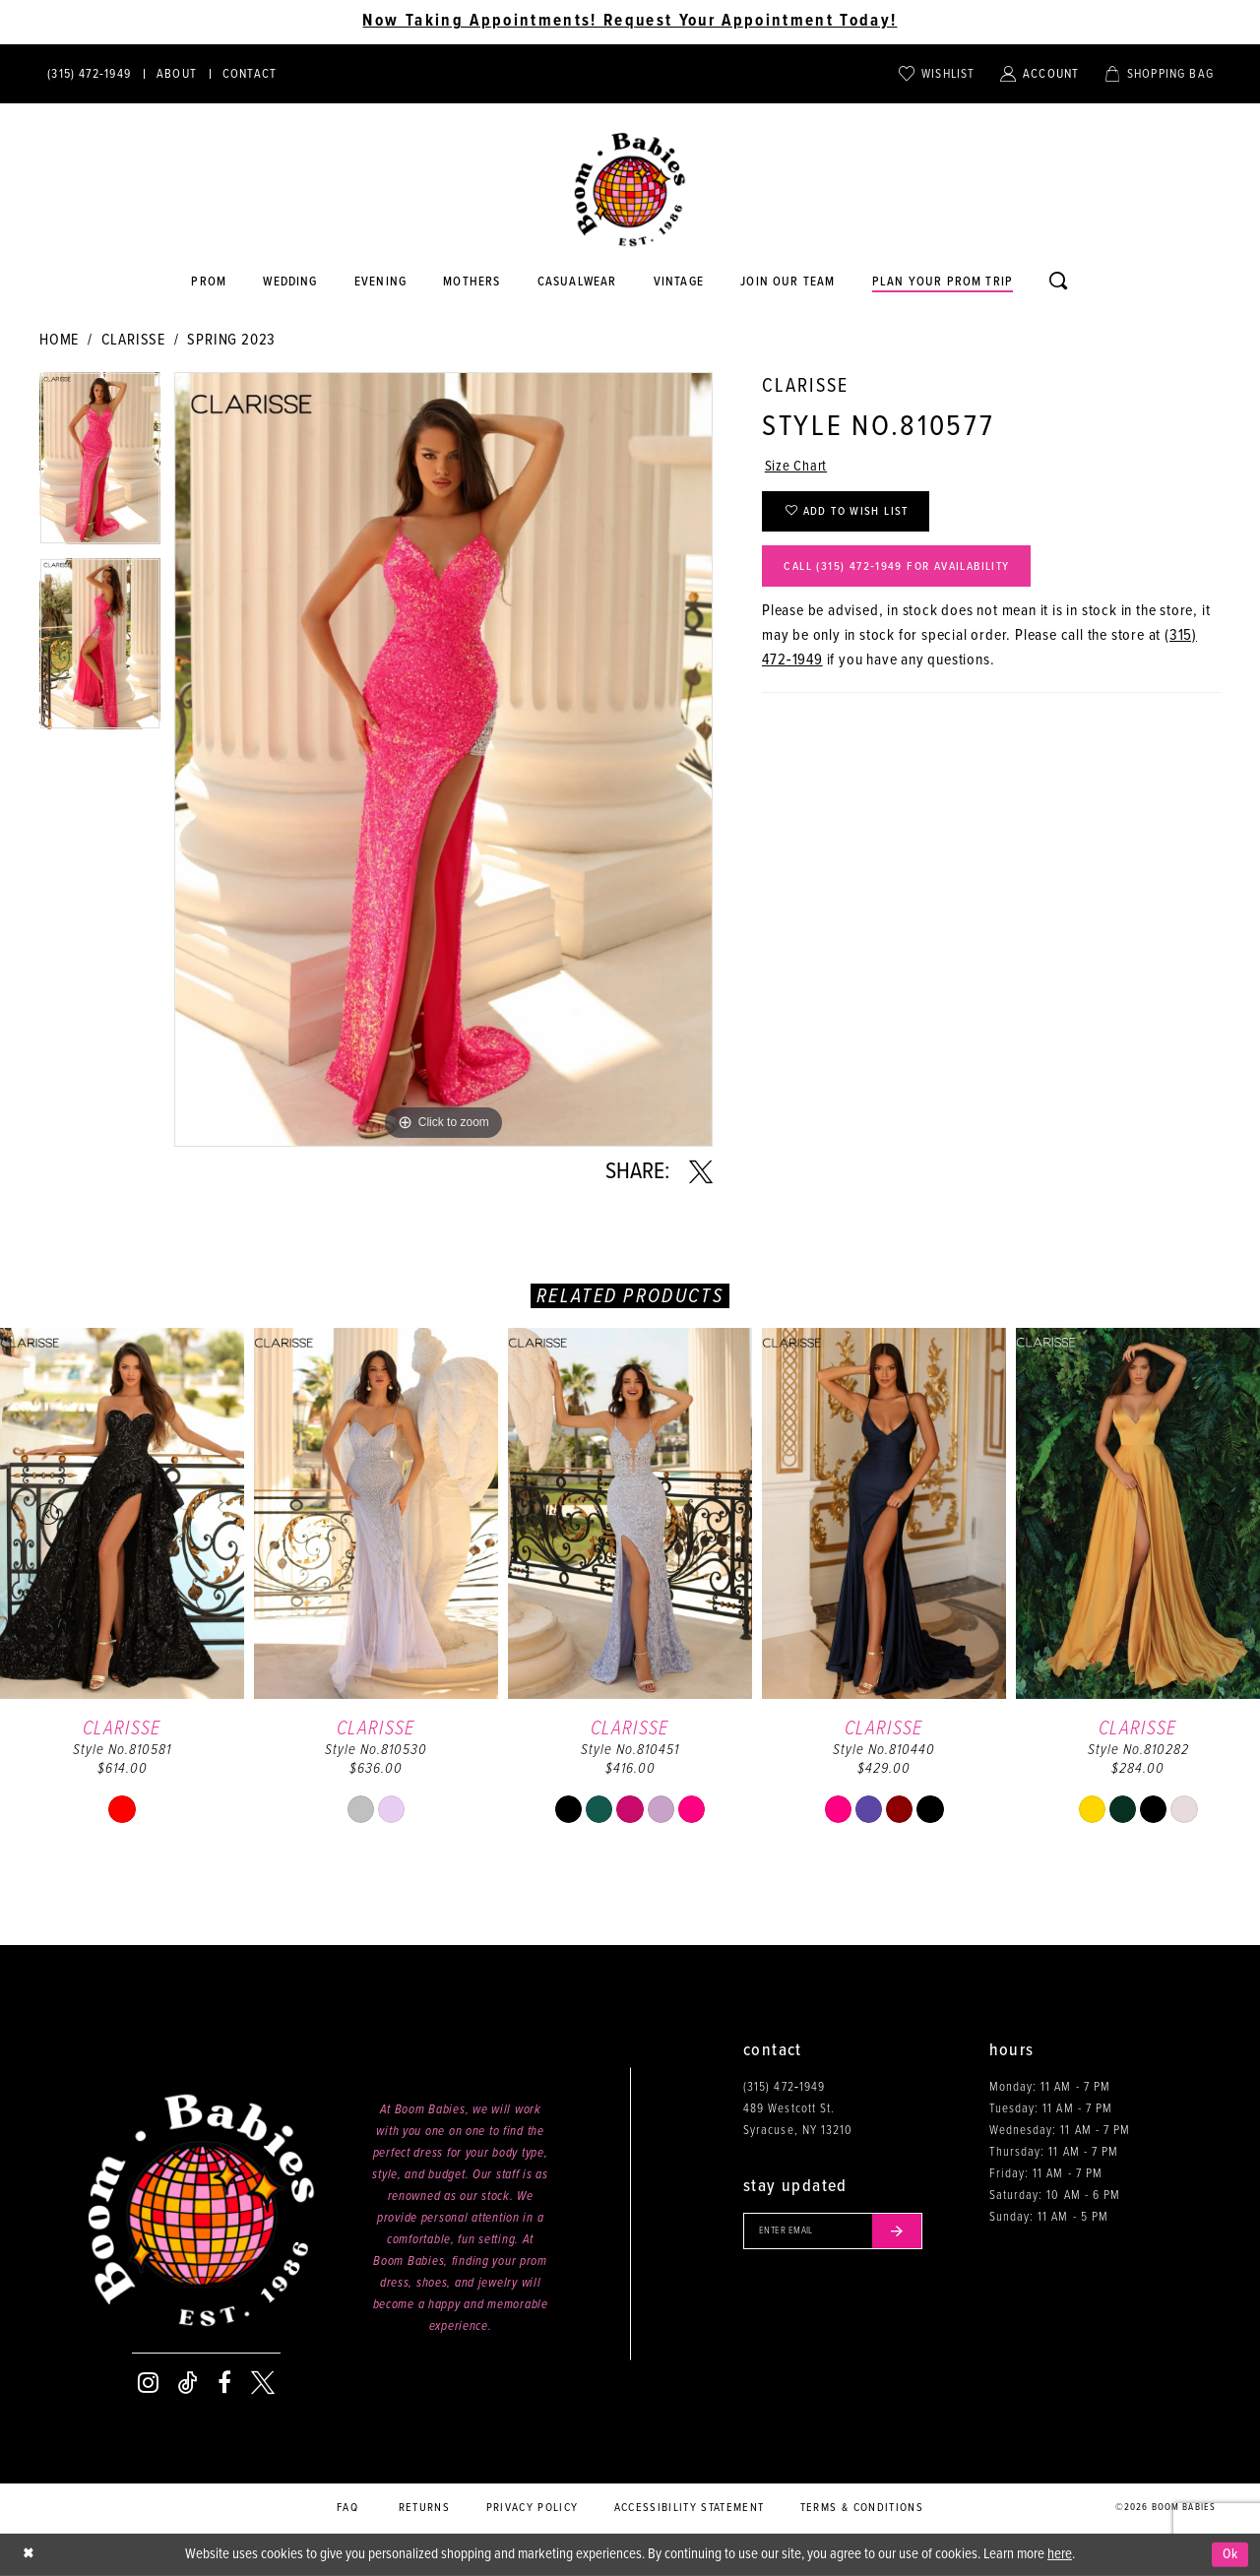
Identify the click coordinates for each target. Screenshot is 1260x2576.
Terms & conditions (861, 2508)
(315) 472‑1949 (784, 2087)
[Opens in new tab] (577, 282)
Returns (424, 2508)
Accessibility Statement (689, 2508)
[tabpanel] (99, 464)
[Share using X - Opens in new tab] (701, 1172)
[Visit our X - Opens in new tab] (263, 2383)
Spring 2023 (231, 340)
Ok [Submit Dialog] (1229, 2554)
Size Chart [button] (798, 468)
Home (59, 340)
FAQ (347, 2508)
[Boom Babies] (630, 190)
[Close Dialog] (29, 2555)
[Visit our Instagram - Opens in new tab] (148, 2383)
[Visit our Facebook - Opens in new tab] (224, 2383)
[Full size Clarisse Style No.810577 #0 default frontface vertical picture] (443, 759)
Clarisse (133, 340)
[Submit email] (909, 2232)
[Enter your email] (840, 2232)
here (1059, 2554)
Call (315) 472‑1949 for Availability (909, 575)
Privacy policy (532, 2508)
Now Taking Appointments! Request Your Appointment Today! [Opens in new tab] (629, 21)
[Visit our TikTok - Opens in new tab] (188, 2383)
